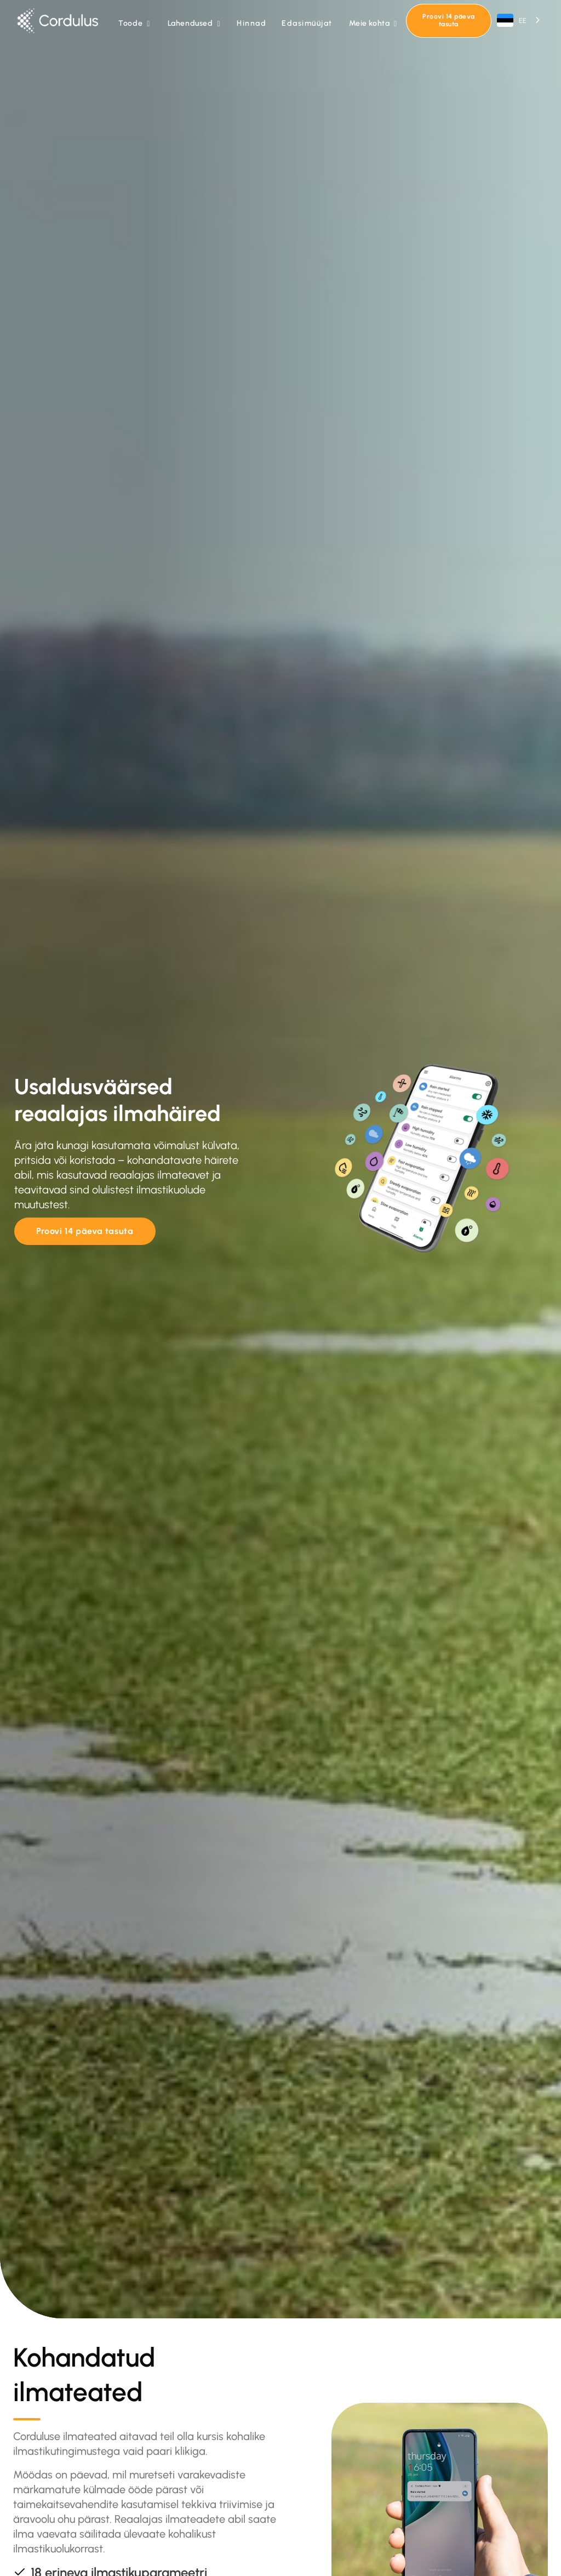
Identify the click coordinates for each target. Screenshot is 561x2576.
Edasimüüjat (307, 23)
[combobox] (519, 20)
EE (511, 20)
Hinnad (251, 23)
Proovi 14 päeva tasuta (448, 20)
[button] (134, 23)
